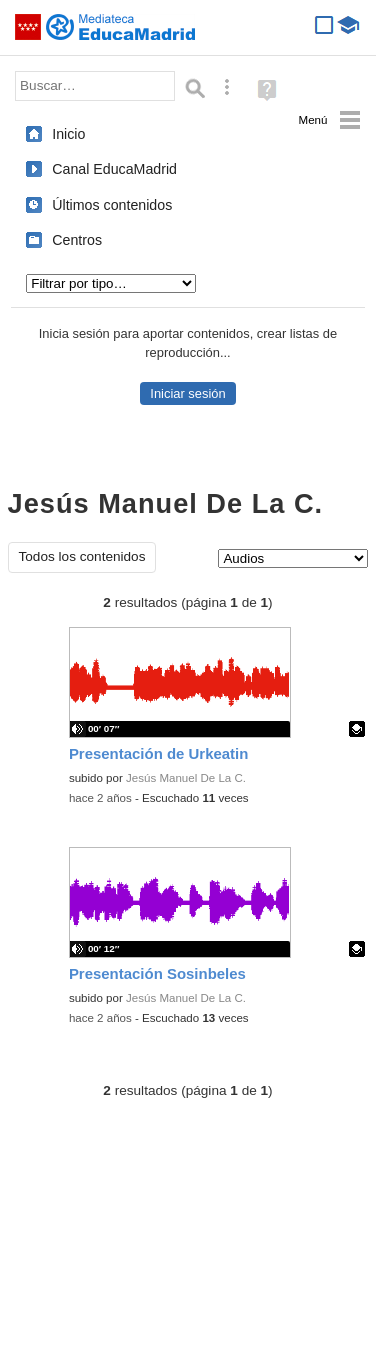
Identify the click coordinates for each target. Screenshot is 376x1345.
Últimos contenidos (112, 205)
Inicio (68, 134)
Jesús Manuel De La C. (186, 778)
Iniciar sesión (187, 393)
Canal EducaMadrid (114, 169)
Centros (77, 240)
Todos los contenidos (82, 556)
